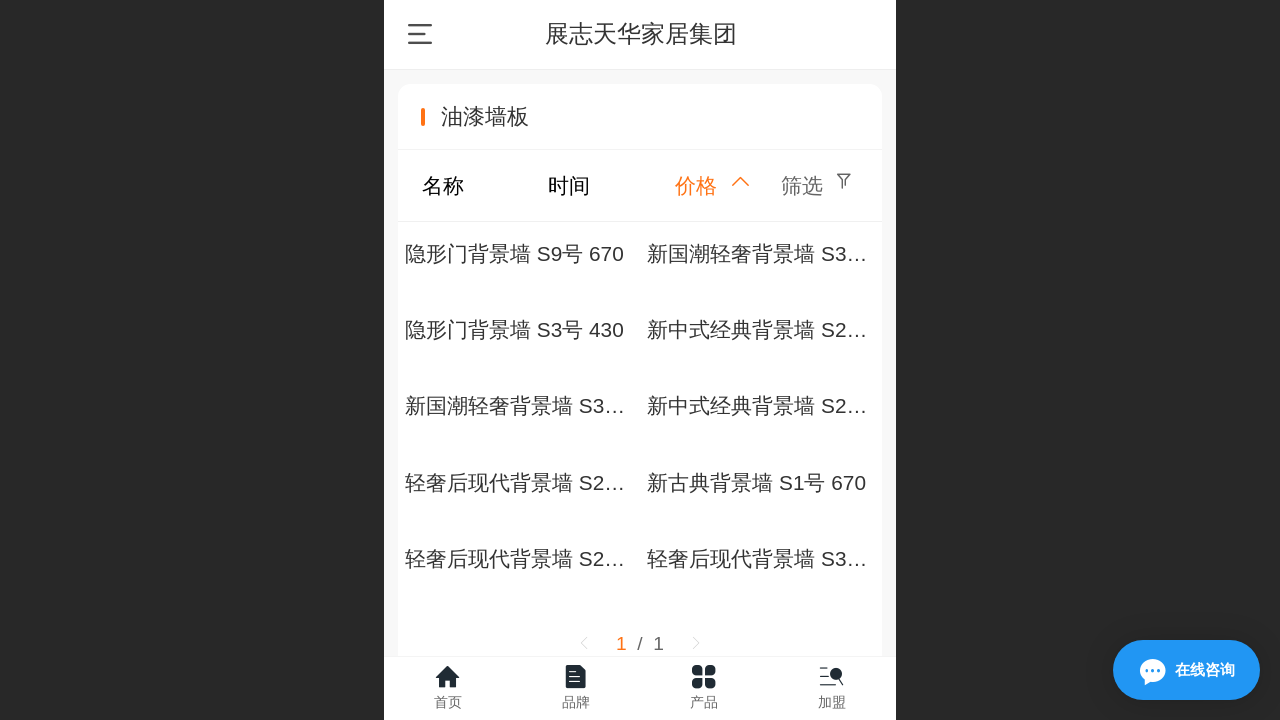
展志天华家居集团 (641, 33)
